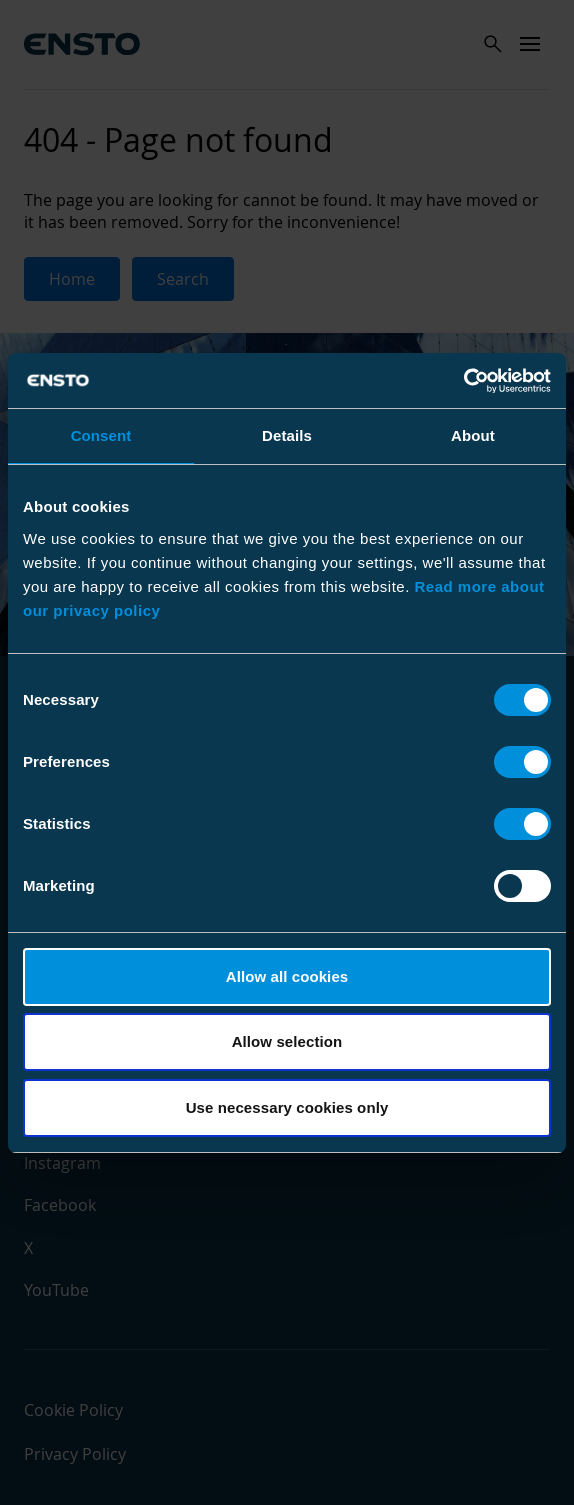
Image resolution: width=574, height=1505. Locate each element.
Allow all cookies (287, 976)
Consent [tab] (101, 435)
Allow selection (287, 1041)
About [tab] (473, 435)
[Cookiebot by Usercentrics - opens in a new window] (463, 381)
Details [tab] (287, 435)
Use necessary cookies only (287, 1107)
